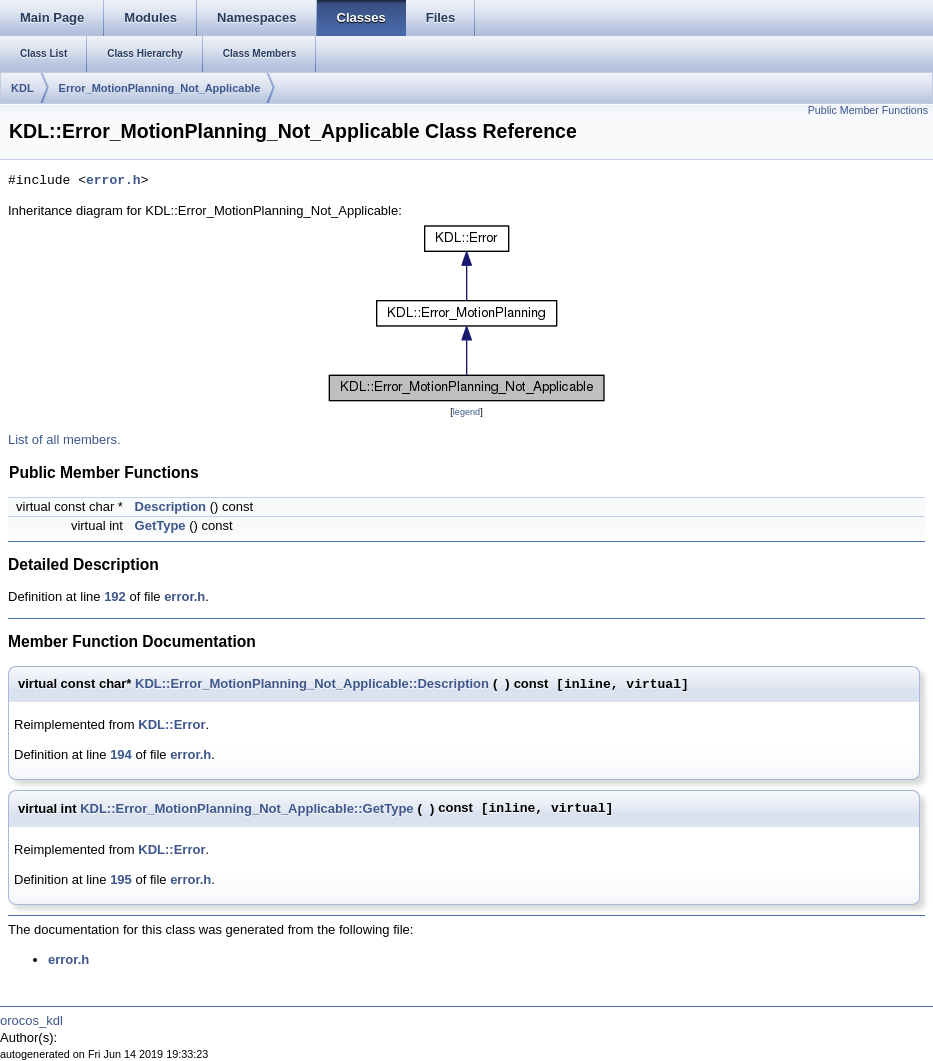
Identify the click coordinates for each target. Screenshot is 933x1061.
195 (121, 879)
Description (171, 506)
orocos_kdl (31, 1020)
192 (115, 596)
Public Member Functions (868, 110)
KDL (22, 88)
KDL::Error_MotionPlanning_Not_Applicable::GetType (246, 808)
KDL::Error (171, 724)
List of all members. (64, 439)
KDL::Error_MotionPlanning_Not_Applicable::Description (312, 683)
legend (466, 412)
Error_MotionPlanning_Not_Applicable (160, 88)
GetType (160, 525)
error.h (113, 181)
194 (121, 754)
